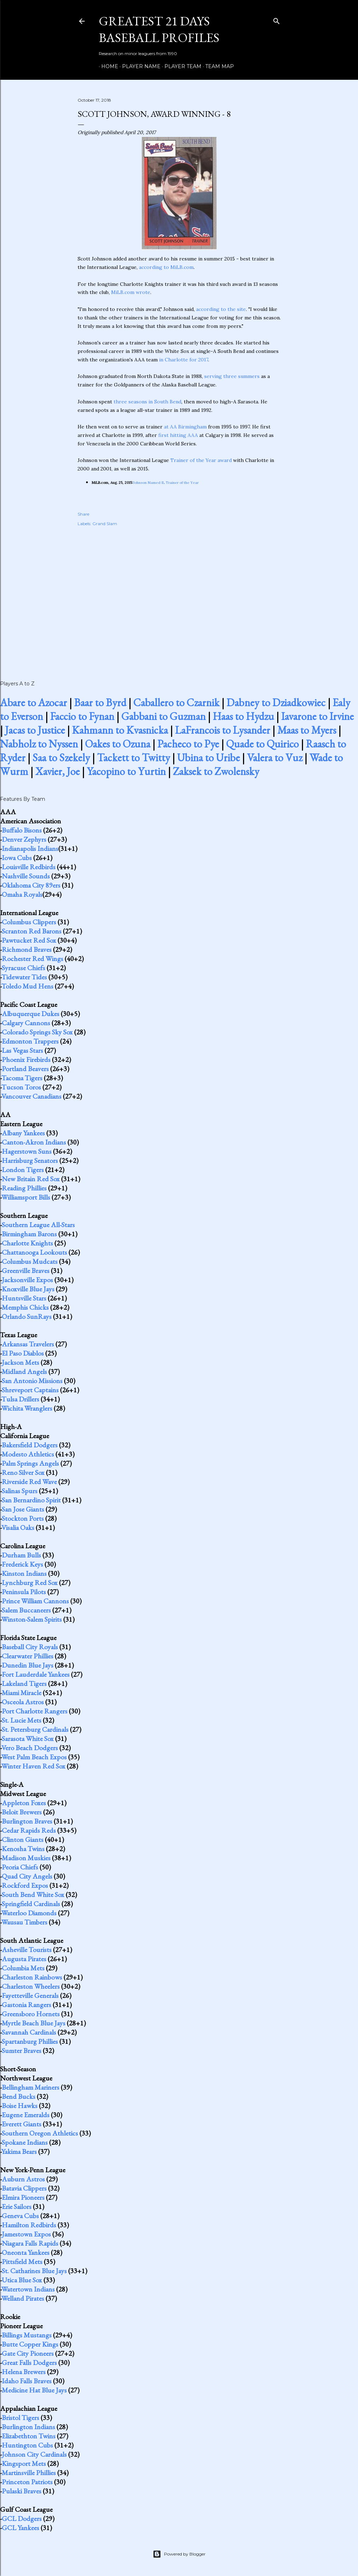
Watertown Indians (28, 2289)
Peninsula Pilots (24, 1591)
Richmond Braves (26, 949)
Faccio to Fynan (82, 716)
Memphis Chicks (25, 1307)
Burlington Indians (28, 2426)
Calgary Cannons (26, 1022)
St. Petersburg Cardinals (35, 1729)
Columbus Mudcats (29, 1261)
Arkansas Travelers (28, 1344)
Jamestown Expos (26, 2234)
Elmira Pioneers (23, 2197)
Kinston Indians (24, 1573)
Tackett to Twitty (133, 757)
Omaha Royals (22, 894)
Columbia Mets (23, 1967)
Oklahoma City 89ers (31, 885)
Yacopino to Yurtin (126, 771)
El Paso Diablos (23, 1353)
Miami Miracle (21, 1692)
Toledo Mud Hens (27, 986)
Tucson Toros (21, 1087)
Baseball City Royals (30, 1646)
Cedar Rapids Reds (29, 1830)
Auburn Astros (23, 2179)
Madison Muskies (26, 1857)
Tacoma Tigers (21, 1077)
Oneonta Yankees (25, 2252)
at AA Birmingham (185, 427)
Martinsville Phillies (29, 2472)
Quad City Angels (27, 1876)
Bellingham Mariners (30, 2087)
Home (107, 66)
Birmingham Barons (29, 1233)
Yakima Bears (19, 2151)
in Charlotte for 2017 (183, 359)
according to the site (221, 309)
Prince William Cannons (35, 1600)
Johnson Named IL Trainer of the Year (166, 482)
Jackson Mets (20, 1362)
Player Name (139, 66)
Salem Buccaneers (26, 1610)
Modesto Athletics (28, 1454)
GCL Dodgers (22, 2518)
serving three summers (232, 376)
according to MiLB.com (166, 267)
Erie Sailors (16, 2206)
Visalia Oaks (17, 1527)
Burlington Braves (27, 1821)
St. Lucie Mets (21, 1720)
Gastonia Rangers (26, 2004)
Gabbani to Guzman (163, 716)
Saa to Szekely (61, 757)
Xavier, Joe (57, 771)
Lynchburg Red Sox (29, 1582)
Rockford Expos (25, 1885)
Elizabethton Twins (28, 2435)
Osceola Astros (23, 1701)
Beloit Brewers (22, 1812)
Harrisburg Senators (30, 1160)
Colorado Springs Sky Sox (37, 1032)
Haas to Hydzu (243, 716)
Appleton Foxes (24, 1802)
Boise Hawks (19, 2105)
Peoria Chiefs (20, 1867)
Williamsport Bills (25, 1197)
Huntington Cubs (27, 2445)
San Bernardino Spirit (31, 1500)
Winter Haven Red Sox (33, 1766)
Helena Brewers (23, 2371)
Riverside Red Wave (29, 1481)
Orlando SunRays (26, 1316)
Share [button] (83, 514)
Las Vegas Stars (22, 1050)
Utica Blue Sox (22, 2279)
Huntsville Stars (24, 1298)
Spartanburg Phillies (30, 2041)
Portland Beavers (25, 1068)
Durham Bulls (21, 1555)
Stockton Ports (23, 1518)
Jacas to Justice (35, 730)
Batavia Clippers (24, 2188)
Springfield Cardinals (31, 1903)
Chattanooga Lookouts (34, 1252)
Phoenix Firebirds (26, 1059)
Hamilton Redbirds (29, 2224)
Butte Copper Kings (30, 2344)
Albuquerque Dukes (30, 1013)
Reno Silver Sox (23, 1472)
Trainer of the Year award (201, 460)
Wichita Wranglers (26, 1408)
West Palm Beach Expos (34, 1756)
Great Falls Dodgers (29, 2362)
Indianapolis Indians (30, 848)
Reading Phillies (24, 1188)
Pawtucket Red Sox (29, 940)
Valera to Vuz (274, 757)
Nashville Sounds (26, 876)
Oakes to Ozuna (117, 744)
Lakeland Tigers (24, 1683)
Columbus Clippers (29, 921)
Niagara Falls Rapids (30, 2243)
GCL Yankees (20, 2527)
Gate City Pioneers (28, 2353)
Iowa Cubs (17, 857)
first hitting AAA (178, 435)
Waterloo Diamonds (28, 1912)
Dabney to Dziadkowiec (276, 702)
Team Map (217, 66)
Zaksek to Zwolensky (216, 771)
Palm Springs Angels (30, 1463)
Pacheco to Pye (188, 744)
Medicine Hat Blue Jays (34, 2390)
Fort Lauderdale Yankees (35, 1674)
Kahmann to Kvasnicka (120, 730)
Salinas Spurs (19, 1490)
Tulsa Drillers (20, 1399)
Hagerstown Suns (26, 1151)
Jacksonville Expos (27, 1279)
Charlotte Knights (27, 1243)
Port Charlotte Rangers (34, 1711)
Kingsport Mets (24, 2463)
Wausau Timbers (24, 1922)
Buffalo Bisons (22, 830)
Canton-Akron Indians (34, 1142)
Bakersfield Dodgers (29, 1444)
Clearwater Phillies (27, 1656)
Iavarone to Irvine (317, 716)
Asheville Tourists (26, 1949)
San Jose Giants (23, 1509)
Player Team (180, 66)
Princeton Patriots (27, 2481)
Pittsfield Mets (22, 2261)
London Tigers (23, 1169)
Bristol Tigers (20, 2417)
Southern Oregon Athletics (40, 2133)
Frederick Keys (22, 1564)
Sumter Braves (21, 2050)
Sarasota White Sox (28, 1738)
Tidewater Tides (24, 976)
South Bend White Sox (33, 1894)
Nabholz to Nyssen (39, 744)
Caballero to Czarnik (176, 702)
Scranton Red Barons (31, 931)
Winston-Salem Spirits (31, 1619)
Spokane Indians (25, 2142)
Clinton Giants (22, 1839)
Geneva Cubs (20, 2215)
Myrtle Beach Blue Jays (33, 2023)
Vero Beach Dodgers (29, 1747)
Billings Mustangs (26, 2335)
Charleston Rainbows (32, 1977)
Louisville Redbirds (28, 866)
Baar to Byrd (100, 702)
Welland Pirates (22, 2298)
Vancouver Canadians (31, 1096)
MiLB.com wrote (130, 292)
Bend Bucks (18, 2096)
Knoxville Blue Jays (28, 1288)
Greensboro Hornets (31, 2013)
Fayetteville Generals (30, 1995)
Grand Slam (104, 523)
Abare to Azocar (33, 702)
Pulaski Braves (21, 2491)
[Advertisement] (179, 595)
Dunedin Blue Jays (27, 1665)
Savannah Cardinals (29, 2032)
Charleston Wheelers (31, 1986)
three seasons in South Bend (147, 401)
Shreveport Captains (30, 1389)
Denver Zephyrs (24, 839)
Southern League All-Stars (38, 1224)
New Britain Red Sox (31, 1178)
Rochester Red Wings (32, 958)
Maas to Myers (306, 730)
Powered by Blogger (179, 2554)
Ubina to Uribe (208, 757)
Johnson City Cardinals (34, 2454)
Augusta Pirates (24, 1958)
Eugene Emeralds (25, 2114)
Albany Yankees (23, 1132)
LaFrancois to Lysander (222, 730)
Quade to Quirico (262, 744)
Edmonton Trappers (30, 1041)
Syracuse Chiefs (23, 967)
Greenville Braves (25, 1270)
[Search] (276, 19)
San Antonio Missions (32, 1380)
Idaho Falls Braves (26, 2380)
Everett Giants (21, 2123)
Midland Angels (24, 1371)
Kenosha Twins (23, 1848)
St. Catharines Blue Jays (34, 2270)
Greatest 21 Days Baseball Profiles (159, 29)
